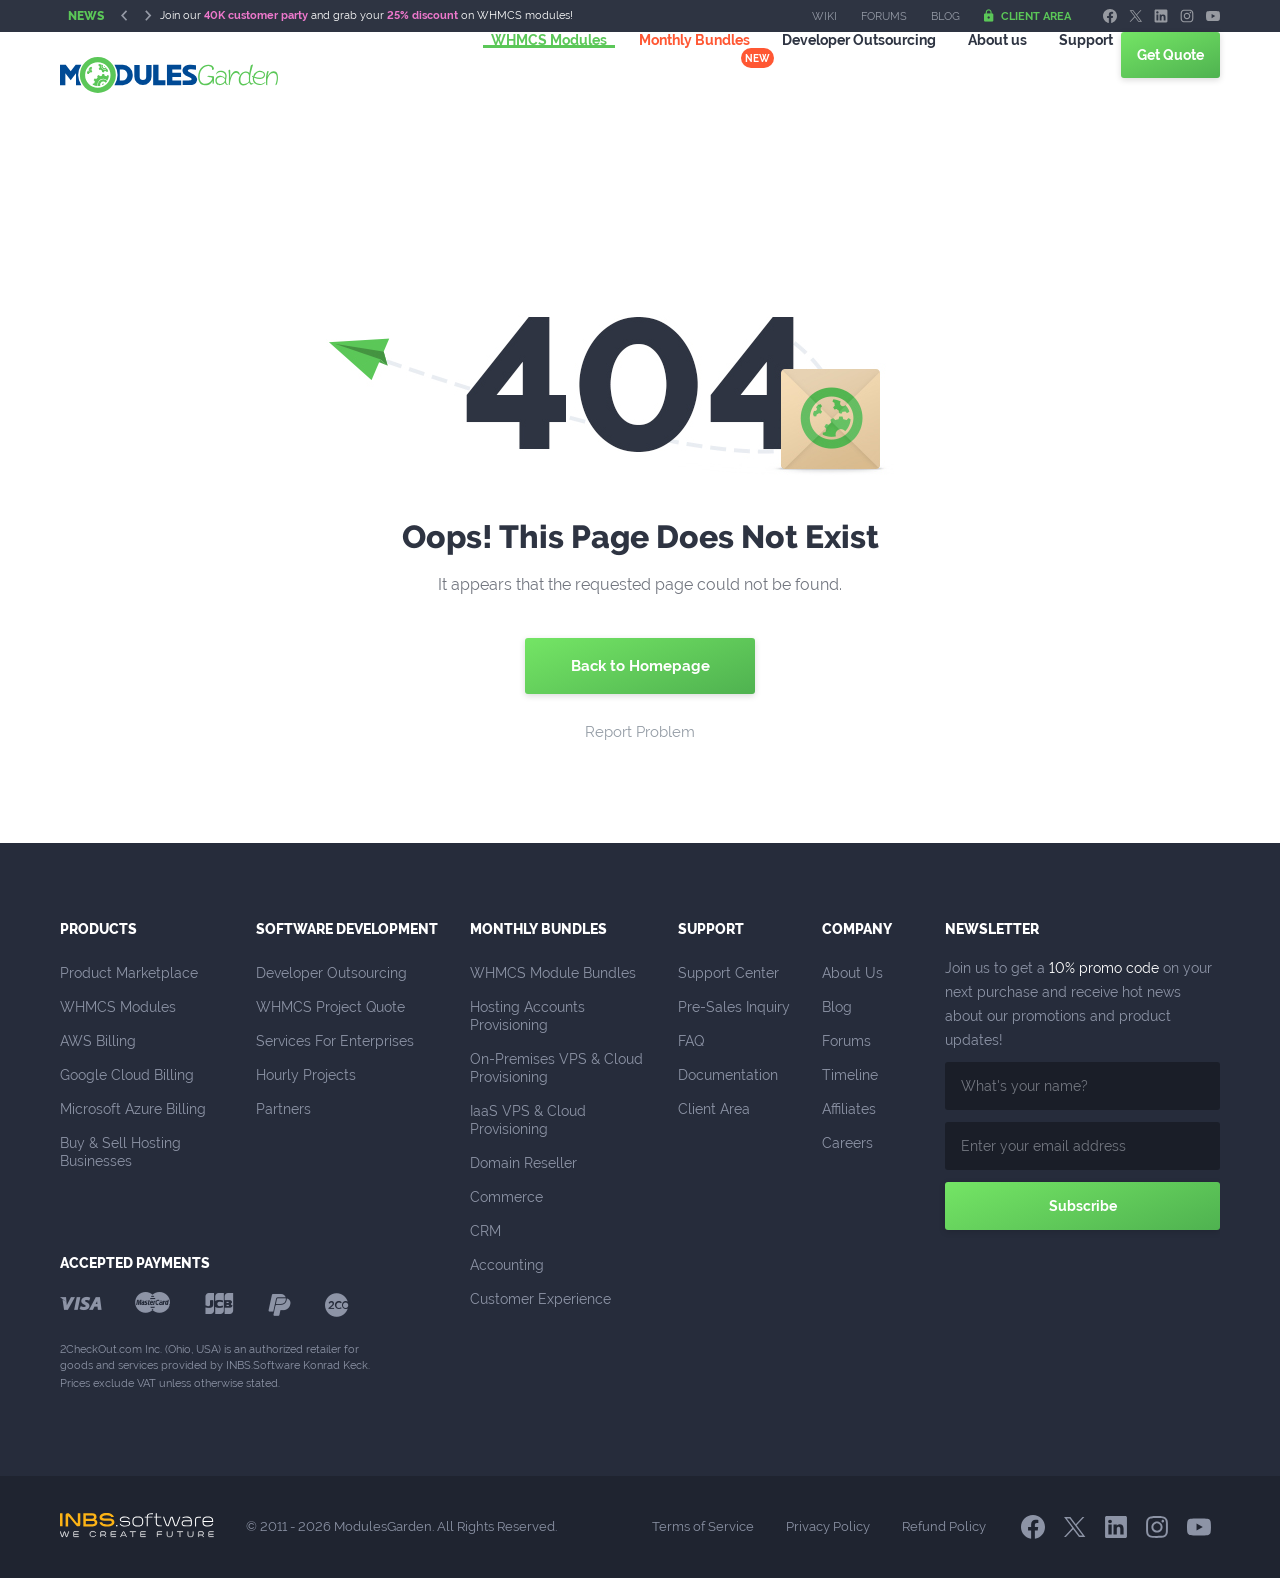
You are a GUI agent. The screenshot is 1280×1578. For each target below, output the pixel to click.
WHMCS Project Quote (330, 1007)
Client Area (1027, 16)
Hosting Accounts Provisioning (529, 1016)
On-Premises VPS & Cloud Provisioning (558, 1068)
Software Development (347, 929)
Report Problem (640, 732)
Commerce (506, 1197)
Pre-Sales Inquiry (734, 1007)
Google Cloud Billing (127, 1075)
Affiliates (849, 1109)
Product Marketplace (129, 973)
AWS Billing (98, 1041)
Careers (847, 1143)
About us (973, 74)
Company (857, 929)
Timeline (850, 1075)
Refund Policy (944, 1526)
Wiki (824, 16)
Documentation (728, 1075)
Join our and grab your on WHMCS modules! (366, 15)
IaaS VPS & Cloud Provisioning (530, 1120)
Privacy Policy (828, 1526)
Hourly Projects (306, 1075)
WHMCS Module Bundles (553, 973)
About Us (852, 973)
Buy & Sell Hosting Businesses (122, 1152)
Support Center (728, 973)
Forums (884, 16)
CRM (485, 1231)
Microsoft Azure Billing (133, 1109)
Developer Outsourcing (331, 973)
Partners (283, 1109)
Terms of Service (703, 1526)
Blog (945, 16)
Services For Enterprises (335, 1041)
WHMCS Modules (525, 74)
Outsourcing (835, 74)
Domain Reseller (523, 1163)
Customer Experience (540, 1299)
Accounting (507, 1265)
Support (1062, 74)
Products (98, 929)
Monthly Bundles (670, 74)
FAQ (691, 1041)
